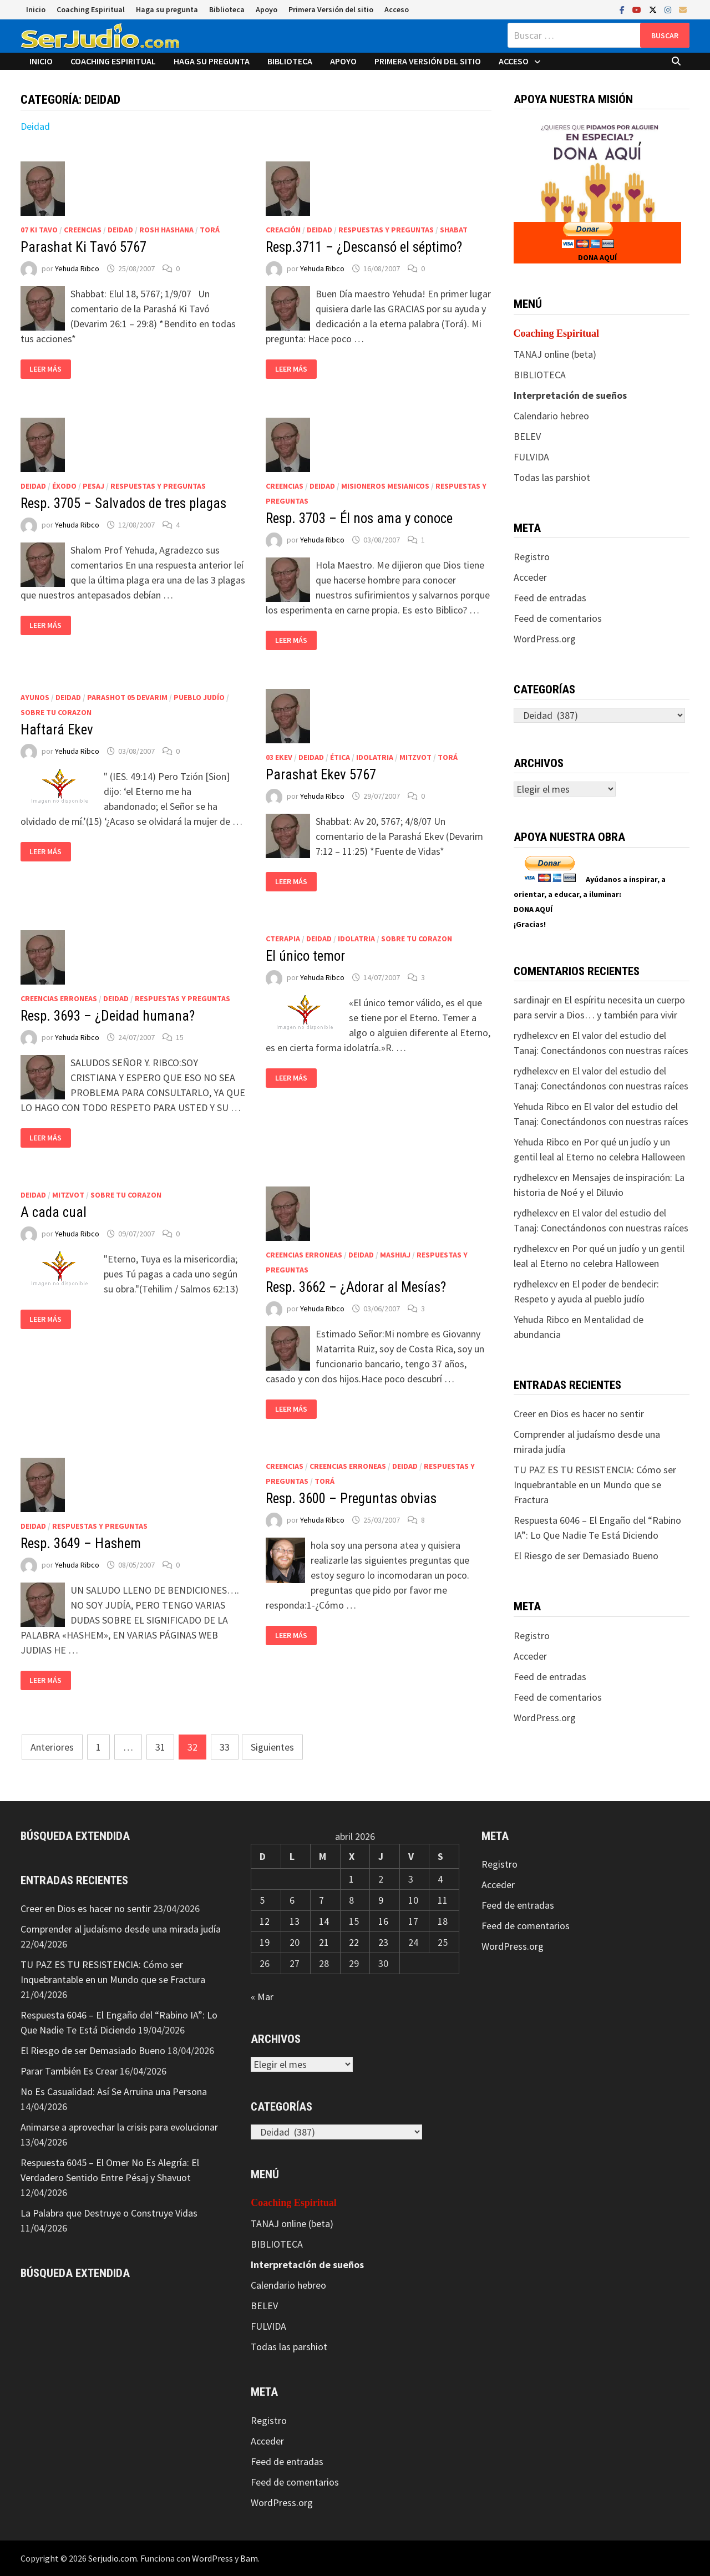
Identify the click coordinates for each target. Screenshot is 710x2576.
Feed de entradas (550, 597)
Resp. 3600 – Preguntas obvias (351, 1498)
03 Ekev (279, 757)
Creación (283, 230)
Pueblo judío (199, 697)
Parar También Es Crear (69, 2071)
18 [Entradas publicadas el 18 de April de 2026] (443, 1921)
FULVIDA (531, 456)
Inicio (35, 9)
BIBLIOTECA (540, 374)
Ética (340, 757)
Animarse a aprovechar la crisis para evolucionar (119, 2127)
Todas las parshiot (552, 477)
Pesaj (93, 486)
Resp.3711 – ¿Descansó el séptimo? (364, 247)
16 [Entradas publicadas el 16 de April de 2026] (383, 1921)
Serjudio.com (112, 2558)
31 (160, 1747)
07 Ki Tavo (39, 230)
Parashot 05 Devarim (127, 697)
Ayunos (35, 697)
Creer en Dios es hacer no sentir (579, 1413)
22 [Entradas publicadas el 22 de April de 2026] (354, 1942)
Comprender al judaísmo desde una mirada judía (121, 1929)
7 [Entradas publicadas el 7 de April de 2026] (321, 1900)
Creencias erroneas (59, 998)
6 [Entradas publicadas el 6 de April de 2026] (292, 1900)
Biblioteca (227, 9)
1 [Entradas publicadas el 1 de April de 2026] (351, 1879)
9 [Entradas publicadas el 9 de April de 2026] (380, 1900)
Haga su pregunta (167, 9)
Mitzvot (415, 757)
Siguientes (272, 1747)
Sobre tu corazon (56, 712)
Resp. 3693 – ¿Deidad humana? (108, 1016)
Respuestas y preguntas (386, 230)
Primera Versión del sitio (330, 9)
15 (180, 1037)
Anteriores (52, 1747)
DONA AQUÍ (597, 257)
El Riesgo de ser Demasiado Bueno (586, 1555)
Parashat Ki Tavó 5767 (83, 247)
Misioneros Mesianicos (385, 486)
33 (225, 1747)
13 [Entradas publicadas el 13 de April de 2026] (295, 1921)
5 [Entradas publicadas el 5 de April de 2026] (262, 1900)
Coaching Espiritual (91, 9)
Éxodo (64, 486)
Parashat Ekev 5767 (321, 775)
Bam (249, 2558)
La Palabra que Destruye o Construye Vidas (109, 2213)
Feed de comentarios (558, 618)
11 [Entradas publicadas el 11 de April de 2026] (443, 1900)
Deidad (35, 126)
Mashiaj (395, 1255)
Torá (210, 230)
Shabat (454, 230)
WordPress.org (545, 638)
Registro (532, 556)
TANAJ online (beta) (555, 354)
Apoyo (266, 9)
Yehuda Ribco (77, 268)
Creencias (83, 230)
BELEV (527, 436)
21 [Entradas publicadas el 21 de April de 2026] (324, 1942)
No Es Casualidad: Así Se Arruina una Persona (114, 2091)
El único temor (305, 956)
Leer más (45, 369)
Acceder (530, 577)
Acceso (396, 9)
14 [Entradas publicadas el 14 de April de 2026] (324, 1921)
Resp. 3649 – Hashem (81, 1543)
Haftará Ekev (57, 730)
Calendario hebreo (551, 415)
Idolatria (374, 757)
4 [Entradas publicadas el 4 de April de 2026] (440, 1879)
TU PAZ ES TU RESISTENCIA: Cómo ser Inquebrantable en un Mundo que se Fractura (595, 1484)
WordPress (212, 2558)
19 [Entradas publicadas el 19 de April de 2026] (265, 1942)
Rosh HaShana (166, 230)
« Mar (262, 1996)
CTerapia (283, 939)
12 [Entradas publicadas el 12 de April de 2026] (265, 1921)
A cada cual (54, 1212)
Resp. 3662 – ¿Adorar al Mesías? (356, 1287)
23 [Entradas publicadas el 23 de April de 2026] (383, 1942)
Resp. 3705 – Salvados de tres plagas (123, 503)
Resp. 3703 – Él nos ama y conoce (359, 518)
